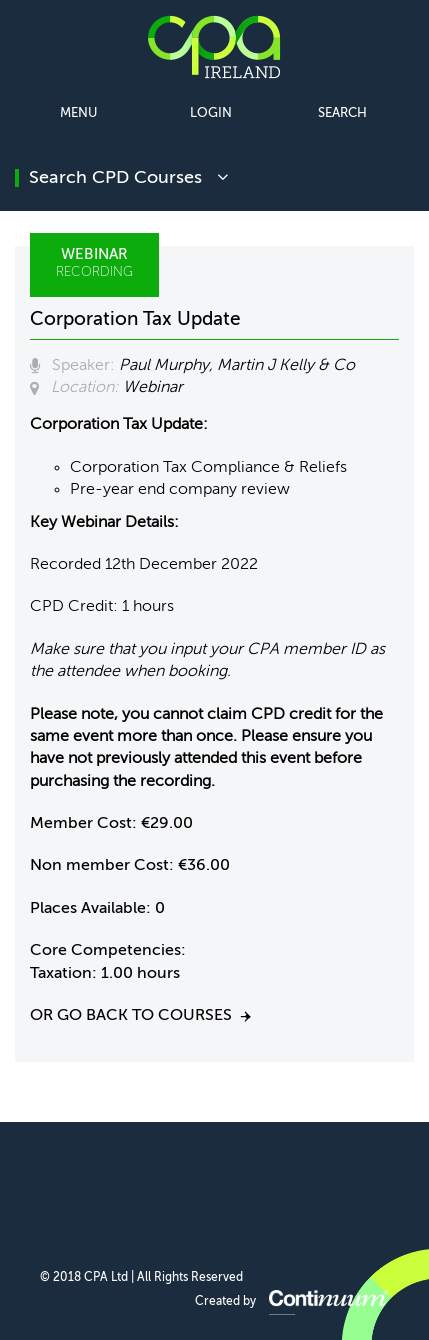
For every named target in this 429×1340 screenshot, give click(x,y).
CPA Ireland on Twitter (213, 1187)
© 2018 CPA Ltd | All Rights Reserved (141, 1278)
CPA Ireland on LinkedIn (165, 1187)
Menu (78, 113)
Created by (292, 1302)
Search (342, 113)
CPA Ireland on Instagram (309, 1187)
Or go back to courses (131, 1016)
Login (211, 113)
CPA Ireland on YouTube (261, 1187)
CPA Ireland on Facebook (117, 1187)
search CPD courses (128, 178)
